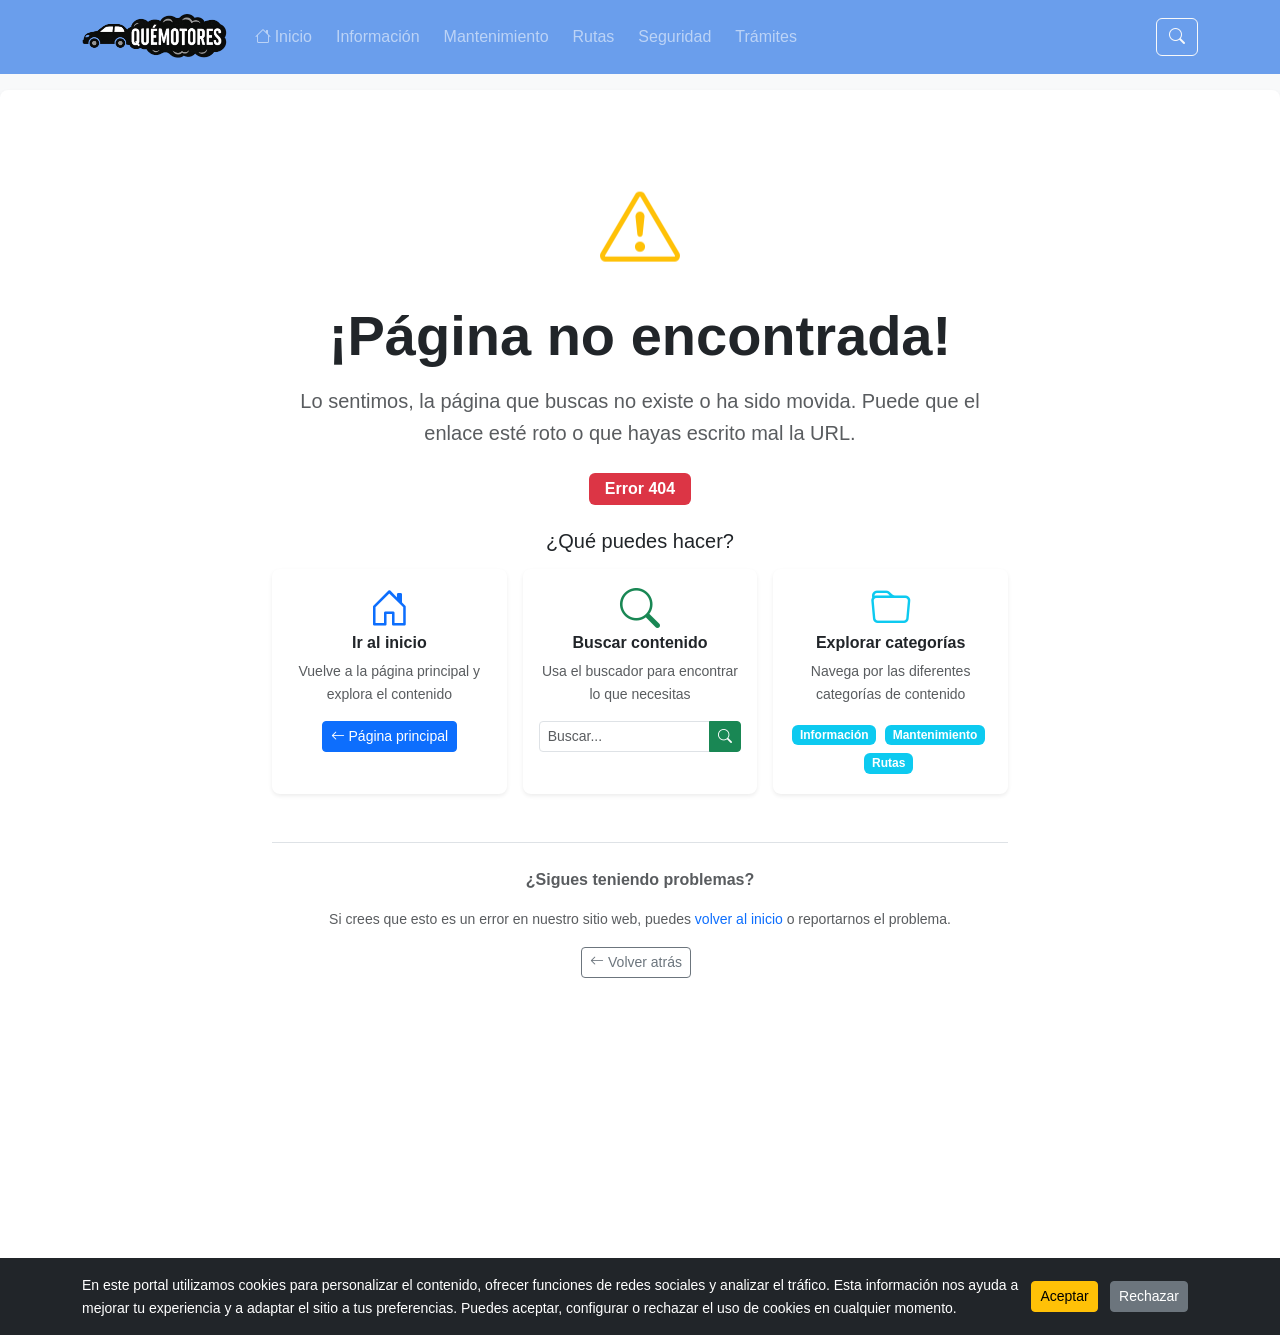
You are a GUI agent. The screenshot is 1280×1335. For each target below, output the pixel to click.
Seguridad (674, 36)
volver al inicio (741, 919)
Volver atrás (636, 962)
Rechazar (1149, 1296)
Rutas (594, 36)
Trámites (766, 36)
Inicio (283, 36)
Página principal (390, 736)
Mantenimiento (496, 36)
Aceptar (1064, 1296)
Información (378, 36)
